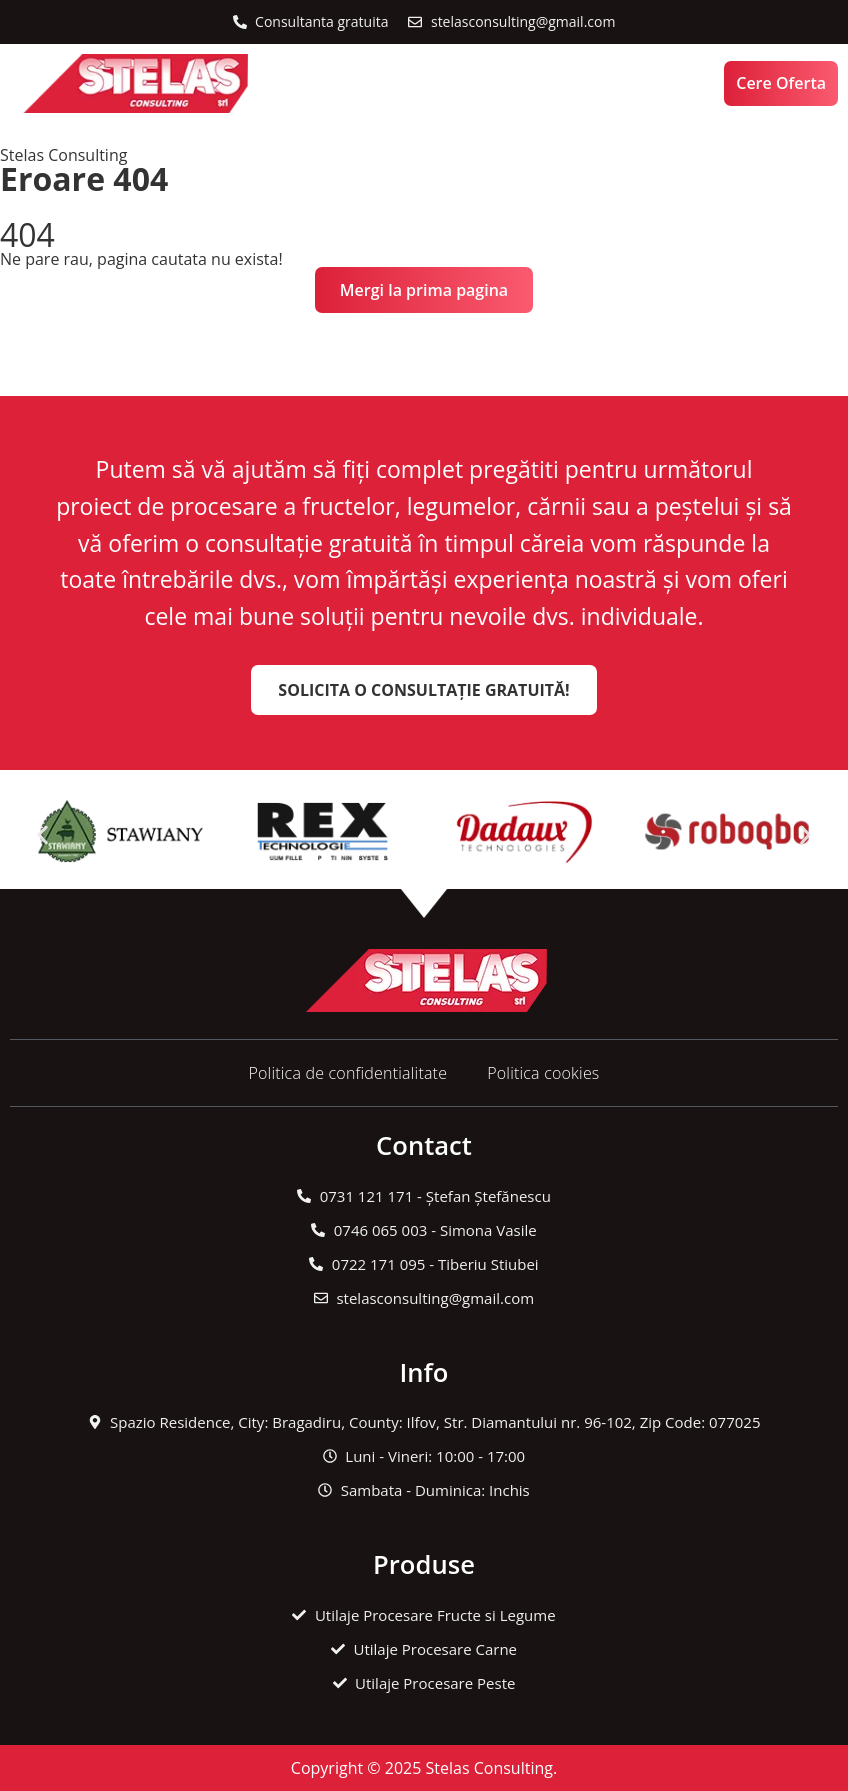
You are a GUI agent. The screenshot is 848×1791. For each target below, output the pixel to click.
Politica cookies (543, 1073)
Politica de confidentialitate (347, 1073)
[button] (369, 83)
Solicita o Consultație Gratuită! (423, 690)
